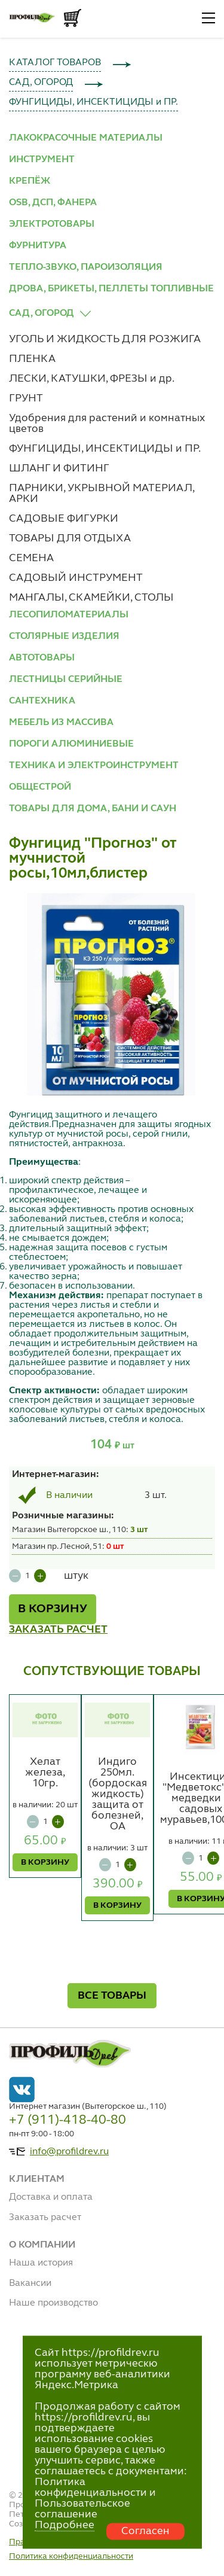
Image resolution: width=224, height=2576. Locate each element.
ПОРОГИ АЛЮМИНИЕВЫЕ (71, 744)
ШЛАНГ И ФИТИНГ (59, 468)
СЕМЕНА (31, 558)
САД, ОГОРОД (41, 82)
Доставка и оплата (51, 2197)
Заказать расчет (45, 2217)
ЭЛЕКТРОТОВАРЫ (51, 224)
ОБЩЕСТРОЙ (40, 787)
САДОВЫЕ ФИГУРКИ (63, 518)
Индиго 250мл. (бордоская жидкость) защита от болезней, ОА (117, 1794)
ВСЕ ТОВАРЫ (112, 1995)
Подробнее (64, 2525)
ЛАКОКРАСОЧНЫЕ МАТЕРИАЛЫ (85, 138)
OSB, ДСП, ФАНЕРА (53, 203)
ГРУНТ (26, 398)
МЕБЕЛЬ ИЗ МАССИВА (61, 722)
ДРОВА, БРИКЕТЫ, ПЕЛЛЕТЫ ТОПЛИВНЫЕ (111, 289)
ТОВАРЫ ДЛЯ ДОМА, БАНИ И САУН (92, 809)
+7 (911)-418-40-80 (67, 2120)
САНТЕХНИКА (42, 701)
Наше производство (53, 2303)
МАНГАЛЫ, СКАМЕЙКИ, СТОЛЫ (91, 597)
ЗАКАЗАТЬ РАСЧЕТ (58, 1629)
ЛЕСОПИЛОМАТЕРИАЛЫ (68, 615)
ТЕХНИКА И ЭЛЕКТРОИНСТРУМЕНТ (94, 766)
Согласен (145, 2531)
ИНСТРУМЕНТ (42, 160)
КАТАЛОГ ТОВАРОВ (55, 63)
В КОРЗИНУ (52, 1609)
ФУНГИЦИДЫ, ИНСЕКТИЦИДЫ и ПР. (93, 102)
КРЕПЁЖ (29, 181)
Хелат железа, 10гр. (45, 1772)
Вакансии (30, 2283)
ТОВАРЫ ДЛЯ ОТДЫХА (70, 538)
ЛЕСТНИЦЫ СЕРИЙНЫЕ (65, 679)
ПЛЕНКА (32, 359)
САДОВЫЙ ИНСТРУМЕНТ (76, 578)
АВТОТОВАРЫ (42, 658)
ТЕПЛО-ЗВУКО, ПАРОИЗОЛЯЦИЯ (85, 267)
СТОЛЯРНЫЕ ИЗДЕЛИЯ (64, 636)
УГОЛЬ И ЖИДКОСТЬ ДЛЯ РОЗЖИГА (105, 339)
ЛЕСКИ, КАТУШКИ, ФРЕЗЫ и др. (91, 378)
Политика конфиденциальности (71, 2556)
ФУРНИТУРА (37, 246)
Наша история (41, 2263)
